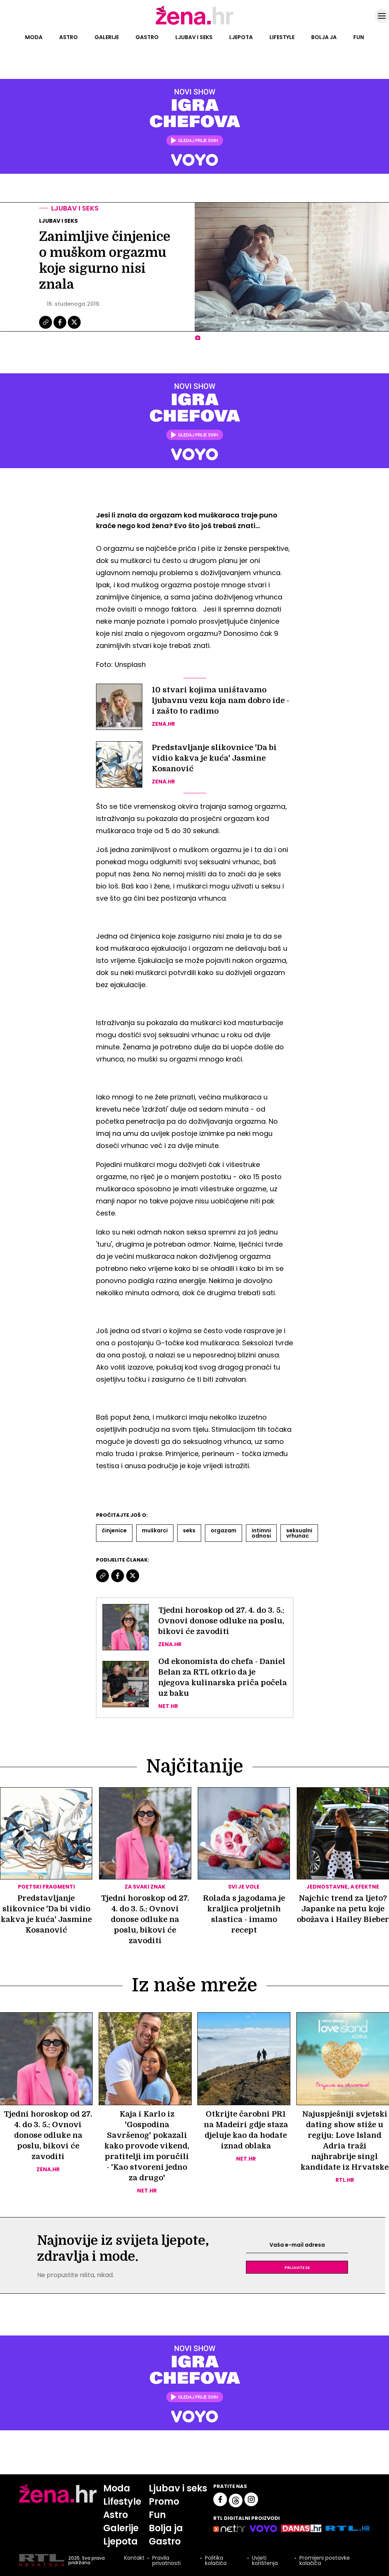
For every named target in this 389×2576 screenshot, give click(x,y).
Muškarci (155, 1530)
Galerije (106, 37)
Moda (34, 37)
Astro (68, 37)
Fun (358, 37)
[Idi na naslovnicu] (194, 24)
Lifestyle (282, 37)
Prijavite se (297, 2267)
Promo (164, 2501)
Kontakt (134, 2558)
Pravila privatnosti (166, 2560)
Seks (189, 1530)
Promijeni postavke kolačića (324, 2560)
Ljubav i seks (194, 37)
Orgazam (223, 1530)
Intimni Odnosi (261, 1533)
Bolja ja (324, 37)
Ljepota (241, 37)
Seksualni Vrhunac (299, 1533)
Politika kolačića (216, 2560)
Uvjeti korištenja (265, 2560)
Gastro (147, 37)
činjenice (114, 1530)
